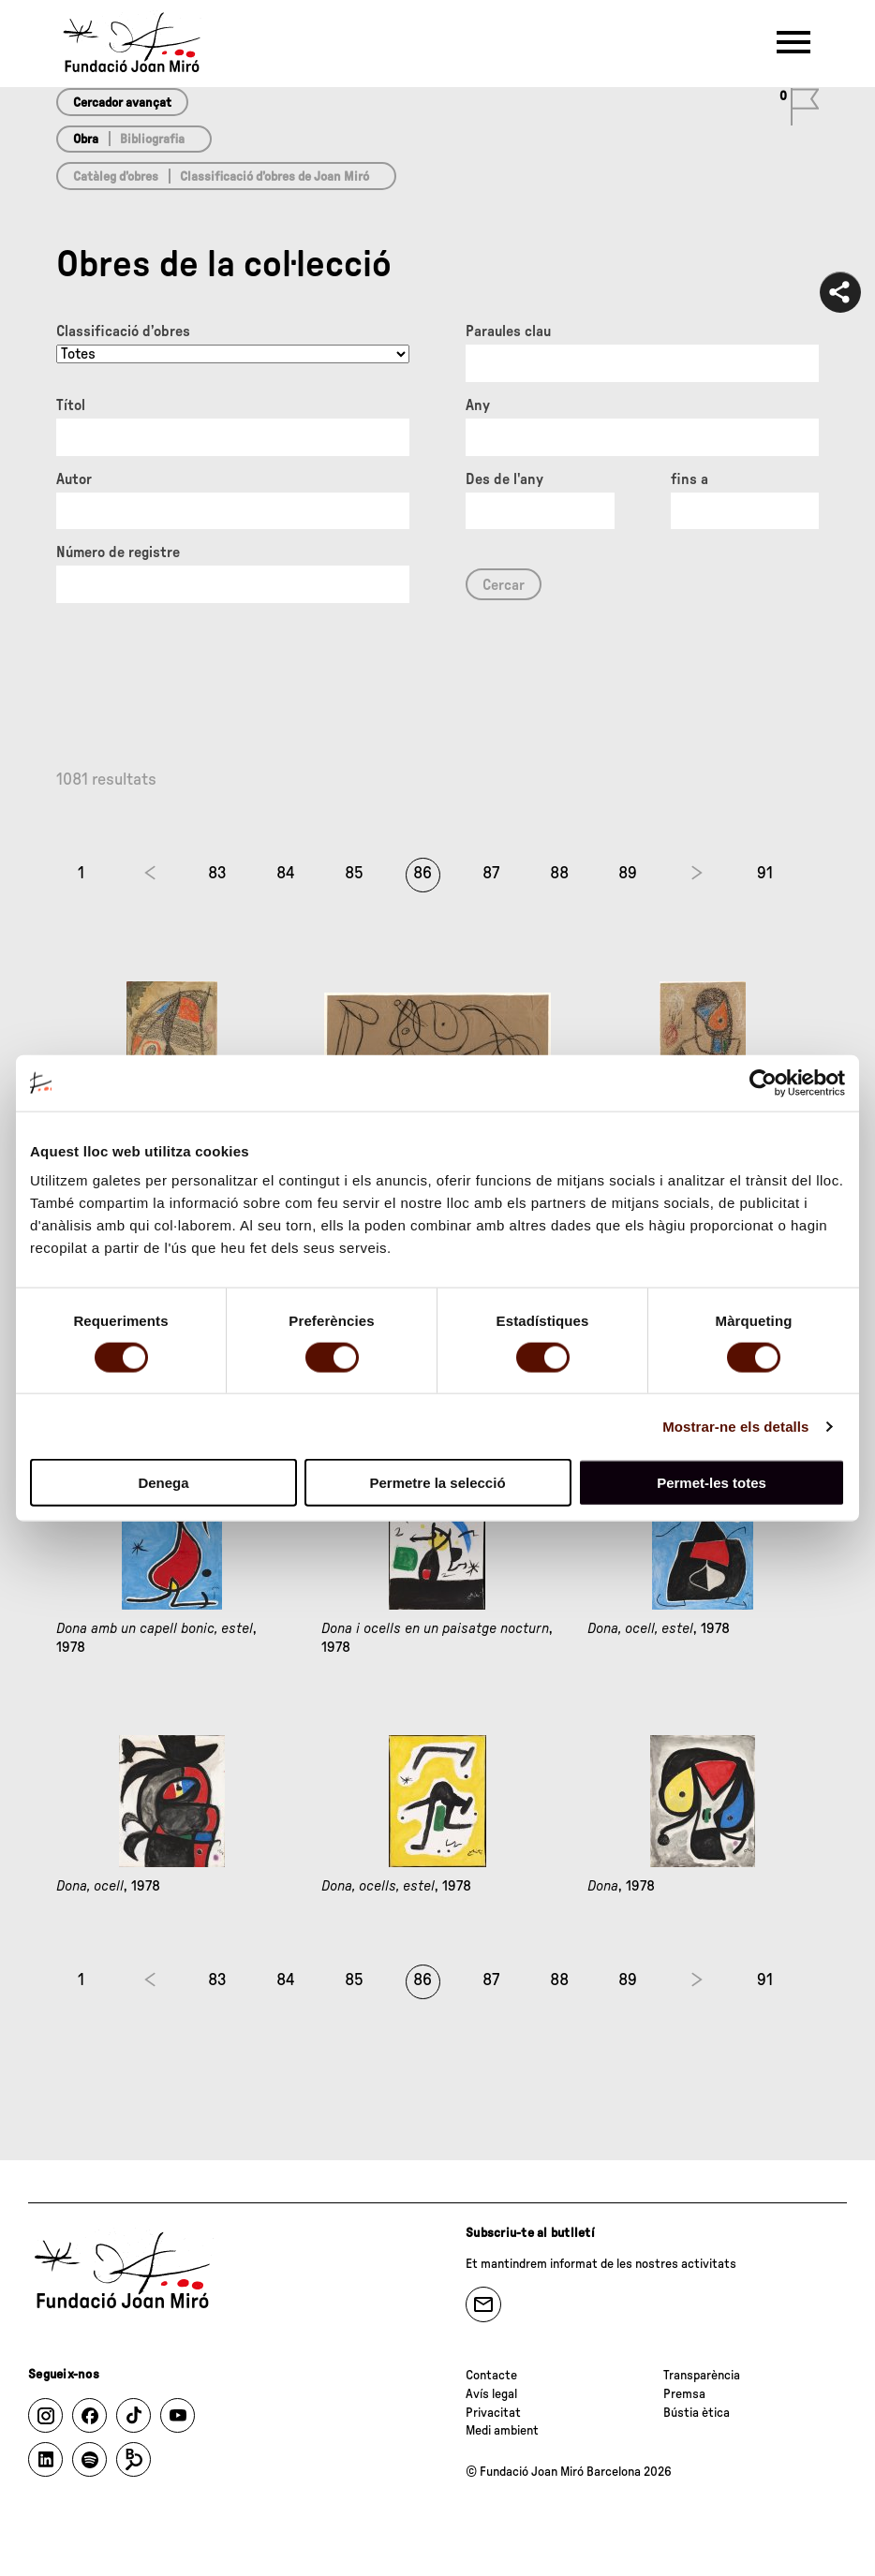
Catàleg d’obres (115, 177)
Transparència (701, 2375)
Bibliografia (152, 139)
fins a (689, 479)
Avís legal (491, 2394)
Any (478, 405)
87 (490, 873)
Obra (85, 139)
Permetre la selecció (437, 1483)
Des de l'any (504, 479)
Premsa (684, 2394)
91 (765, 873)
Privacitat (493, 2413)
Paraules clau (508, 331)
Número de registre (118, 552)
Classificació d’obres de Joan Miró (274, 177)
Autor (74, 479)
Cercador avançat (122, 103)
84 (285, 873)
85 (354, 873)
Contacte (491, 2375)
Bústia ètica (696, 2413)
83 (217, 873)
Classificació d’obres (123, 331)
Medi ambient (502, 2430)
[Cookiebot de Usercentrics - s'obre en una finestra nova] (763, 1082)
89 (627, 873)
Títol (70, 405)
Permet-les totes (711, 1483)
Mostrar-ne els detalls (735, 1426)
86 (422, 873)
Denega (163, 1483)
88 (559, 873)
